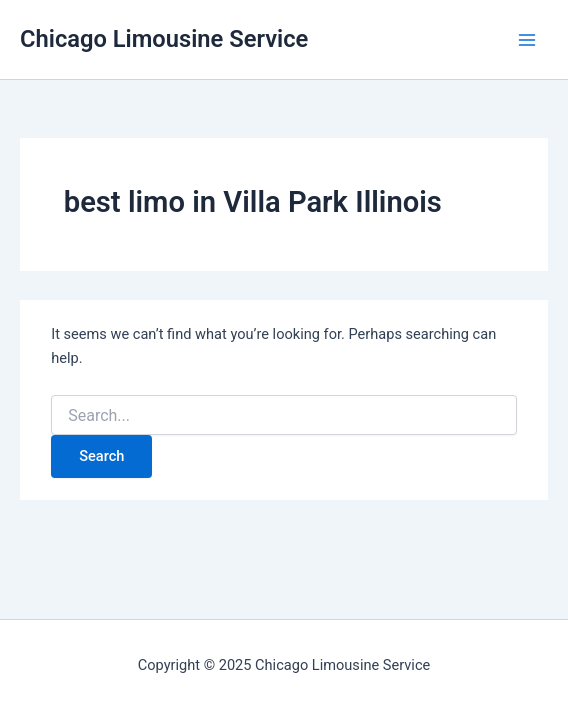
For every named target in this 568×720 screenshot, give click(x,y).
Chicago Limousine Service (164, 39)
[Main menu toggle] (527, 40)
